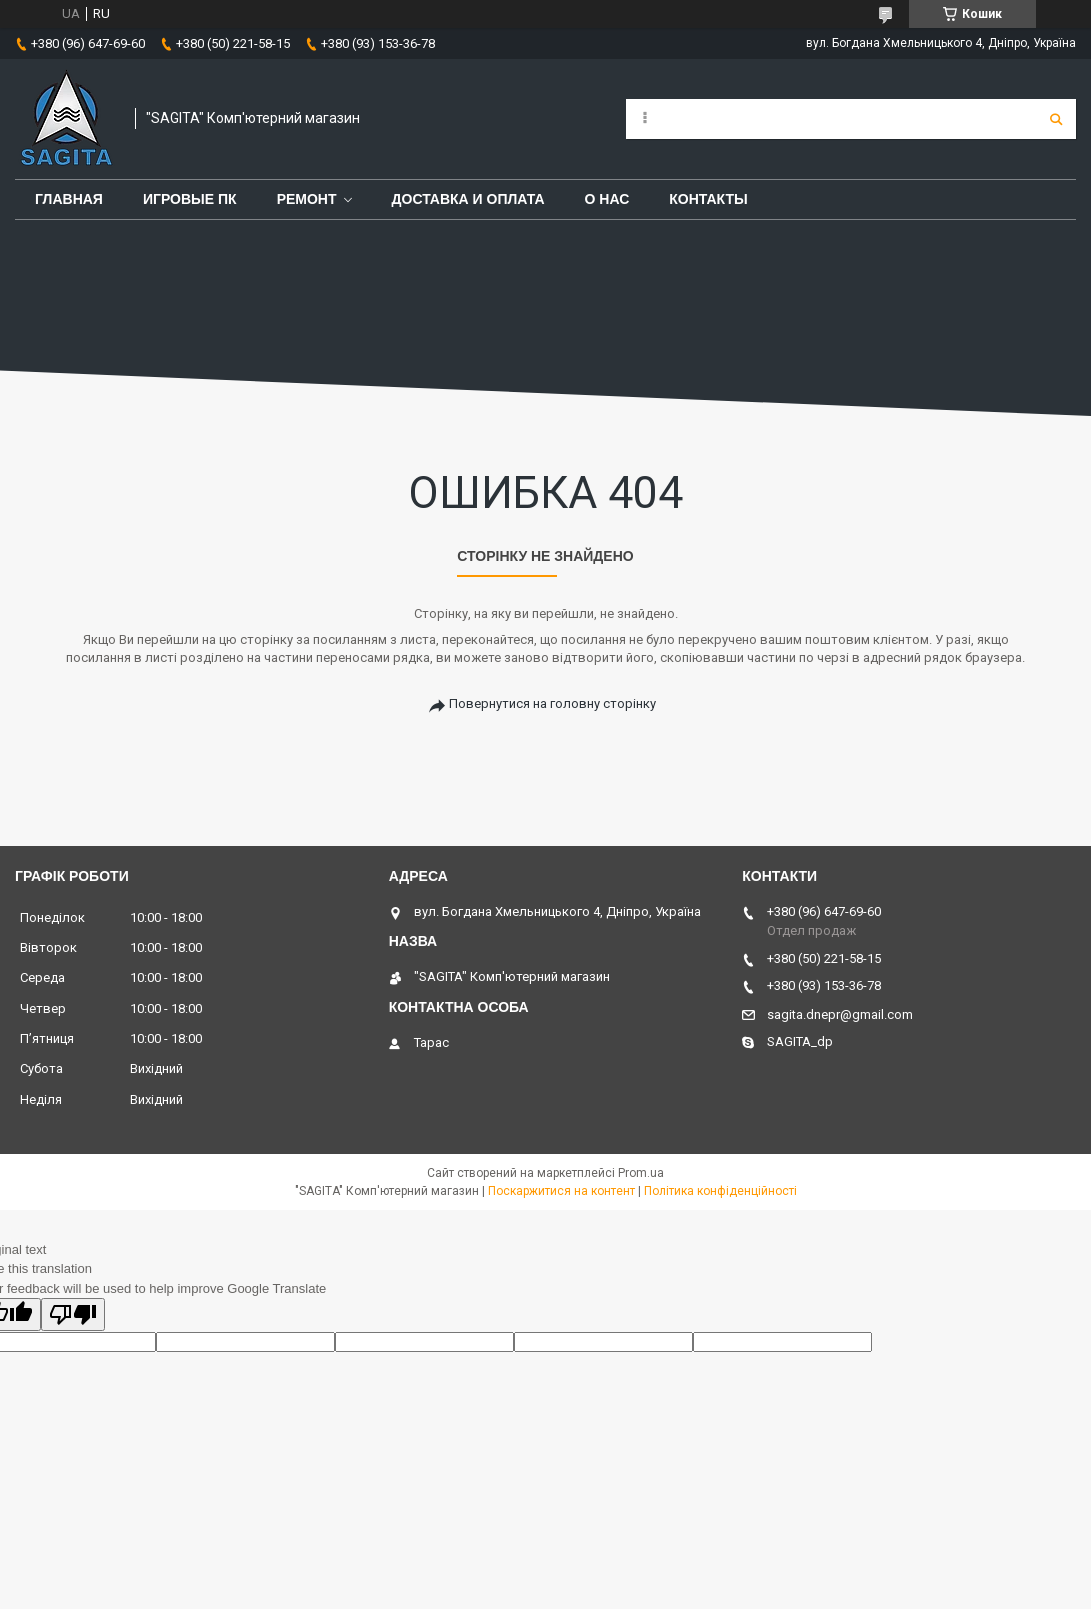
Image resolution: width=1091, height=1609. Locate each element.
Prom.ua (641, 1173)
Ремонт (307, 199)
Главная (69, 199)
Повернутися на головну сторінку (552, 703)
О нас (607, 199)
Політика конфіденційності (720, 1191)
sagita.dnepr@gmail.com (840, 1014)
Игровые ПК (190, 199)
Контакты (708, 199)
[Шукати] (1056, 119)
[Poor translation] (73, 1314)
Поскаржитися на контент (561, 1191)
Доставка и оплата (468, 199)
